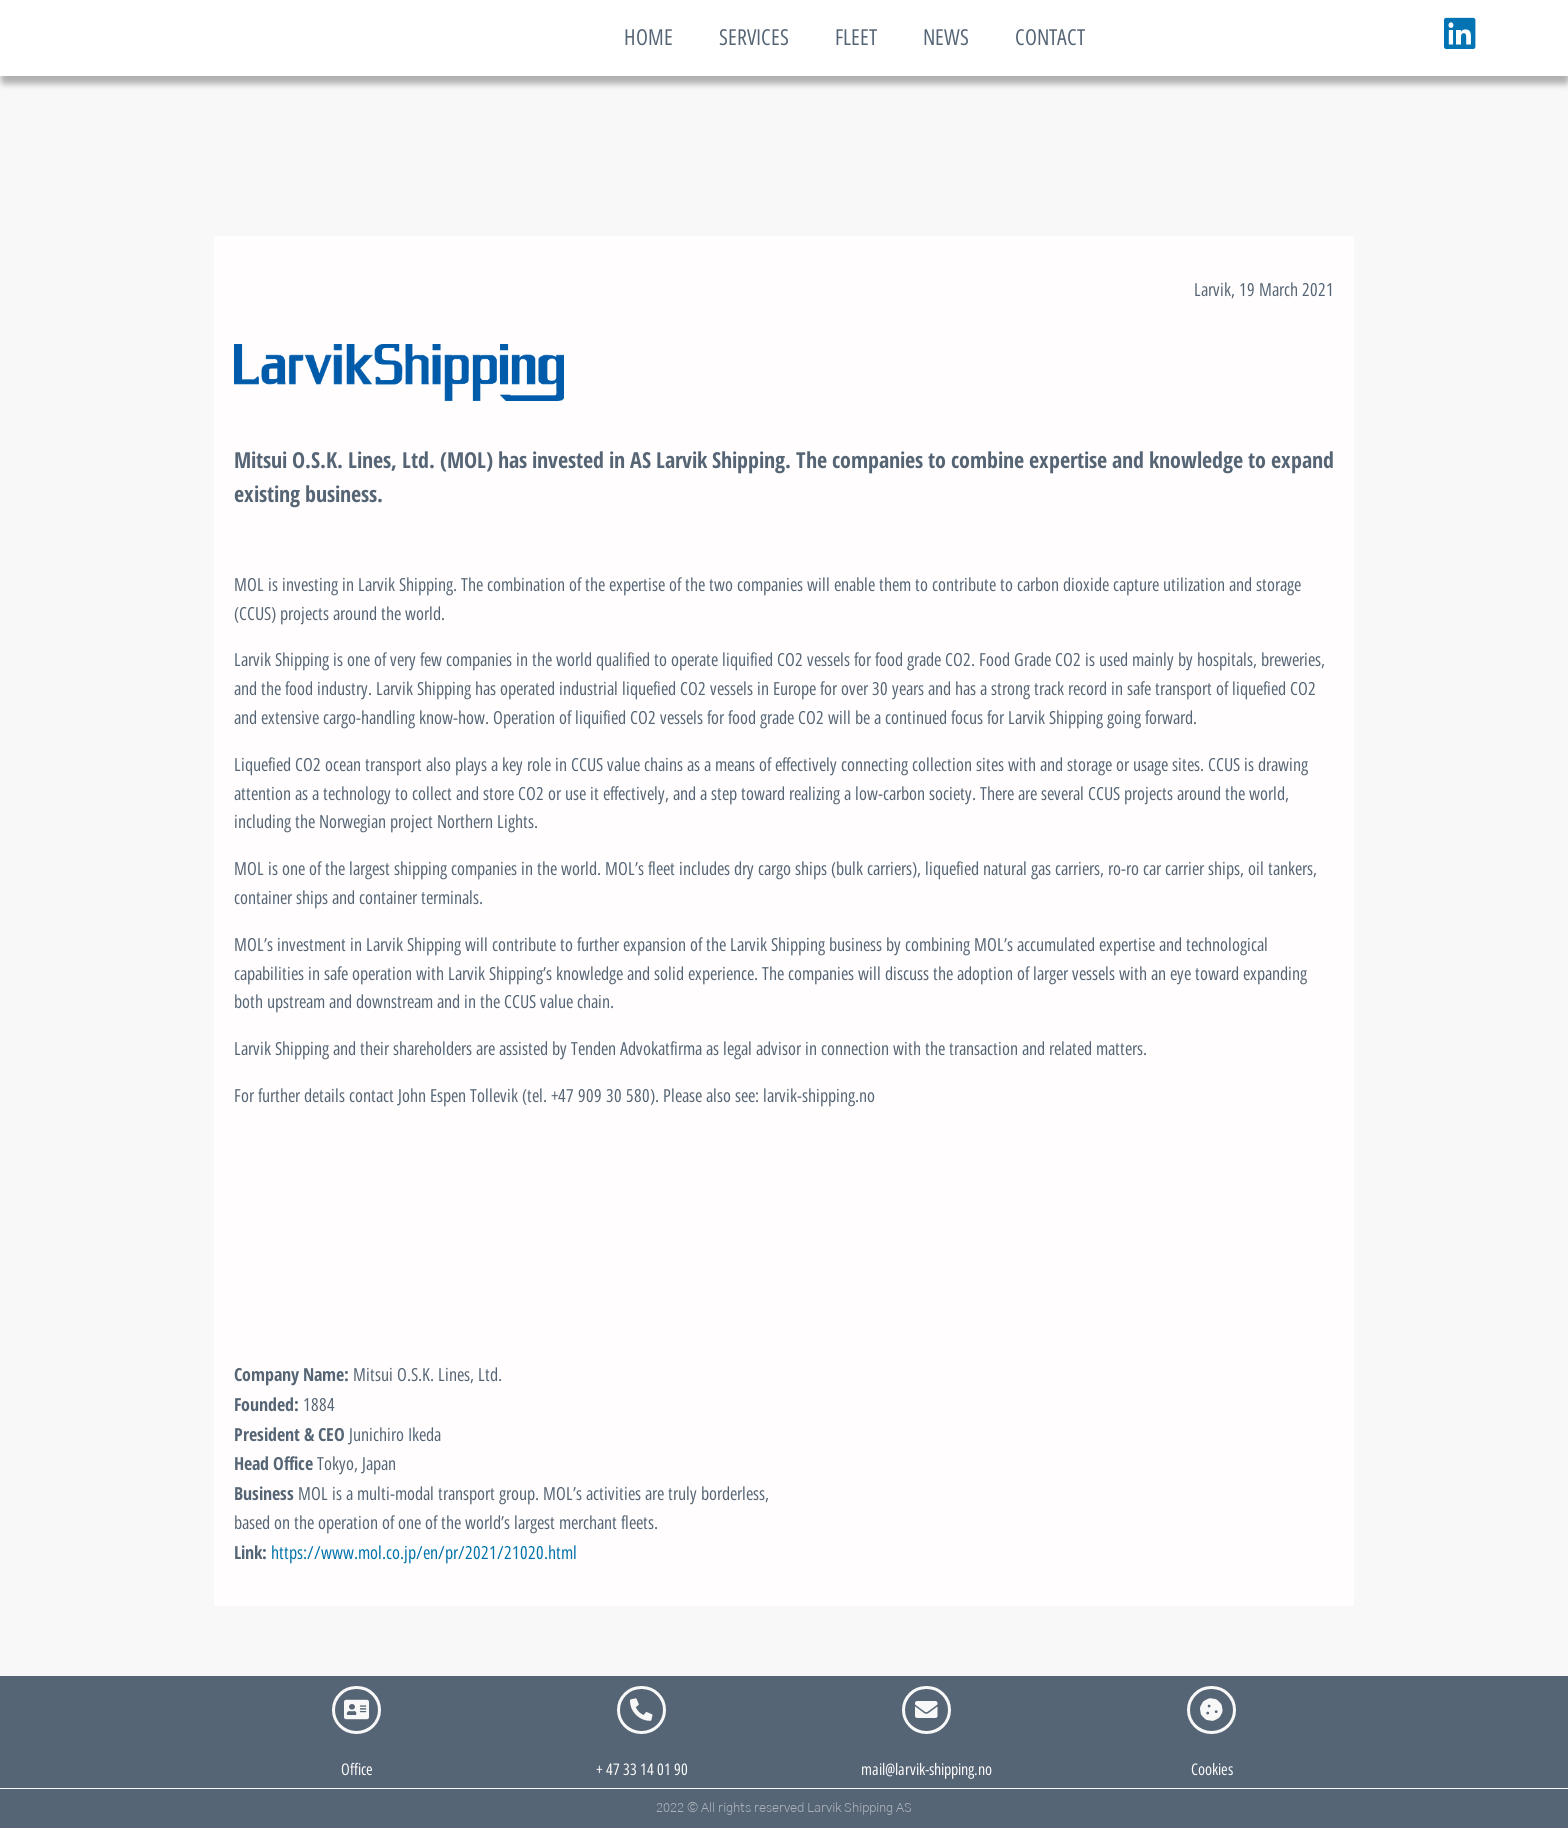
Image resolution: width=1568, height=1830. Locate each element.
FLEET (856, 37)
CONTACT (1050, 37)
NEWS (946, 37)
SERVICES (754, 37)
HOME (648, 37)
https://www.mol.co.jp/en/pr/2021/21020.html (424, 1553)
